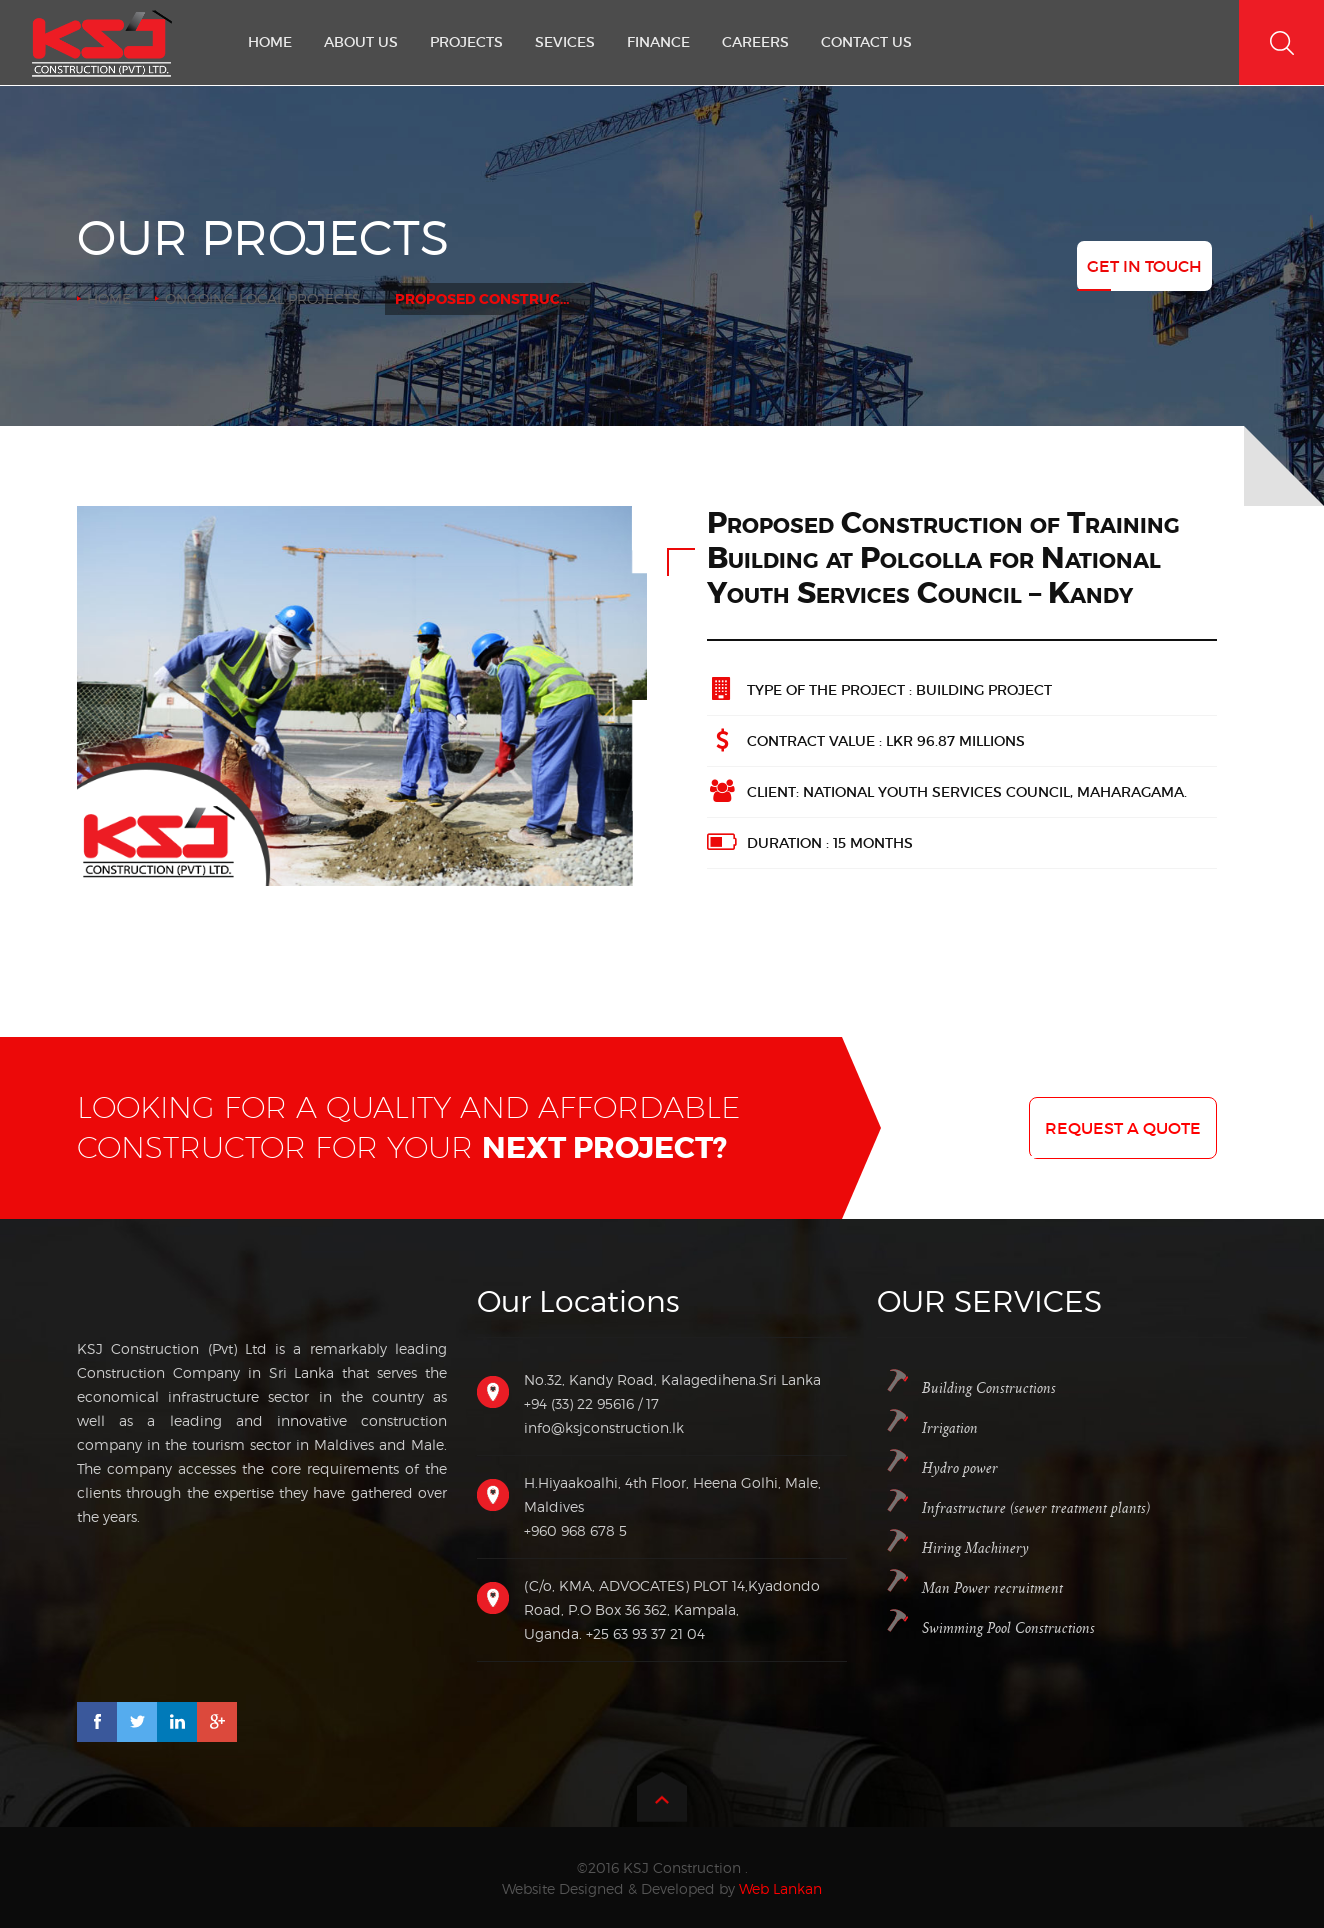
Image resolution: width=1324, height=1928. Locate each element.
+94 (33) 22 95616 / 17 (591, 1403)
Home (109, 298)
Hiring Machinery (975, 1548)
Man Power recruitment (992, 1588)
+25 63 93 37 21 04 (645, 1633)
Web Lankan (780, 1888)
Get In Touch (1144, 266)
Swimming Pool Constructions (1008, 1628)
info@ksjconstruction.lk (604, 1427)
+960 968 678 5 (575, 1530)
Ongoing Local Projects (263, 298)
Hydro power (960, 1468)
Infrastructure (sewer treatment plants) (1036, 1508)
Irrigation (950, 1428)
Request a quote (1123, 1128)
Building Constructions (989, 1388)
